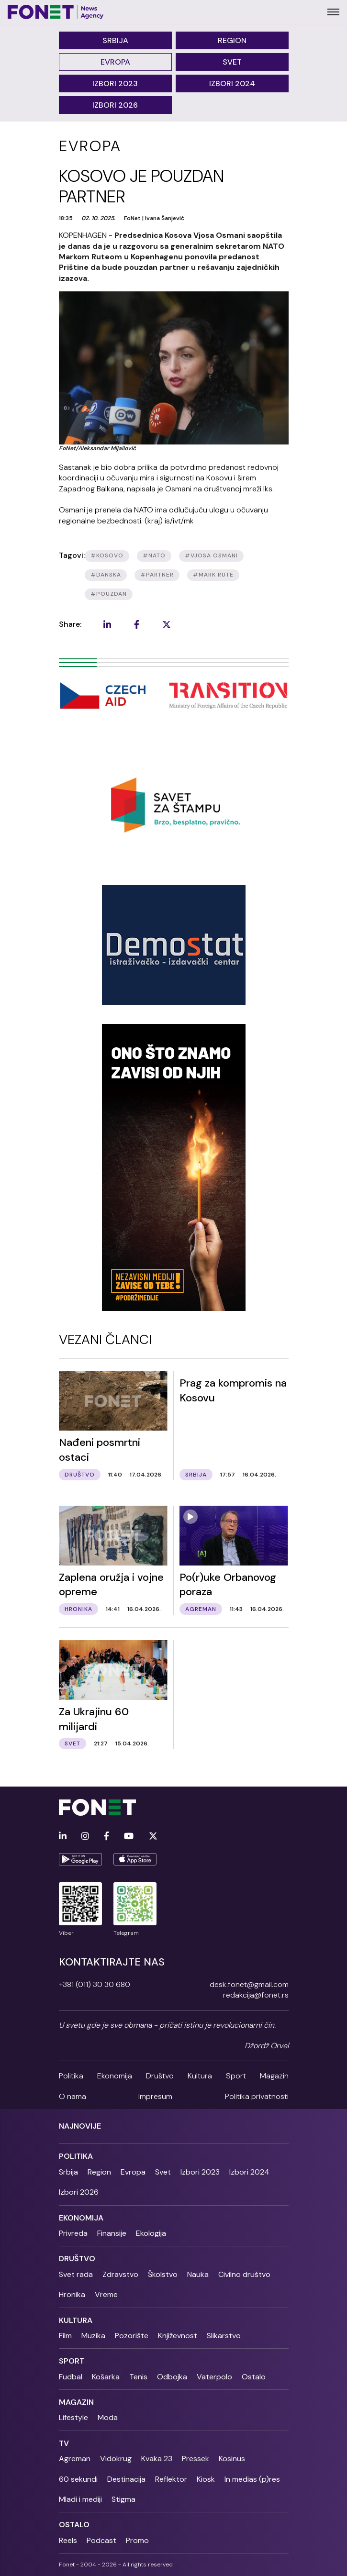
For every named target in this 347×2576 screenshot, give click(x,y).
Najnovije (80, 2126)
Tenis (138, 2377)
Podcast (101, 2540)
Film (65, 2336)
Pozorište (131, 2336)
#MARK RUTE (213, 574)
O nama (72, 2096)
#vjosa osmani (211, 555)
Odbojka (172, 2377)
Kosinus (232, 2459)
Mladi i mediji (80, 2499)
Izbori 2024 (232, 83)
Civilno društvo (244, 2274)
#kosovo (106, 555)
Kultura (200, 2076)
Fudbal (70, 2377)
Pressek (195, 2459)
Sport (236, 2076)
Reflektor (171, 2479)
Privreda (73, 2233)
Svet (232, 62)
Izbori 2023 (115, 83)
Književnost (177, 2336)
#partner (157, 574)
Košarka (106, 2377)
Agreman (74, 2459)
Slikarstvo (224, 2336)
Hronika (72, 2294)
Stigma (123, 2499)
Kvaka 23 (156, 2459)
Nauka (198, 2274)
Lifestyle (73, 2417)
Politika (71, 2076)
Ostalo (254, 2377)
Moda (108, 2417)
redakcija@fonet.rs (256, 1995)
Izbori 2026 (115, 105)
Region (232, 40)
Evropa (115, 62)
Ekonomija (114, 2076)
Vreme (106, 2294)
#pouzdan (108, 594)
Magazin (274, 2076)
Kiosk (206, 2479)
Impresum (155, 2096)
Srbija (115, 40)
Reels (68, 2540)
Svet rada (76, 2274)
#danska (105, 574)
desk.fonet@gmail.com (249, 1984)
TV (64, 2443)
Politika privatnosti (257, 2096)
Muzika (93, 2336)
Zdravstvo (120, 2274)
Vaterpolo (214, 2377)
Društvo (160, 2076)
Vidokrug (116, 2459)
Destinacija (126, 2479)
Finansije (111, 2233)
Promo (137, 2540)
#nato (154, 555)
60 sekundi (78, 2479)
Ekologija (151, 2233)
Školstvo (163, 2274)
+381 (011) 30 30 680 (94, 1984)
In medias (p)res (252, 2479)
